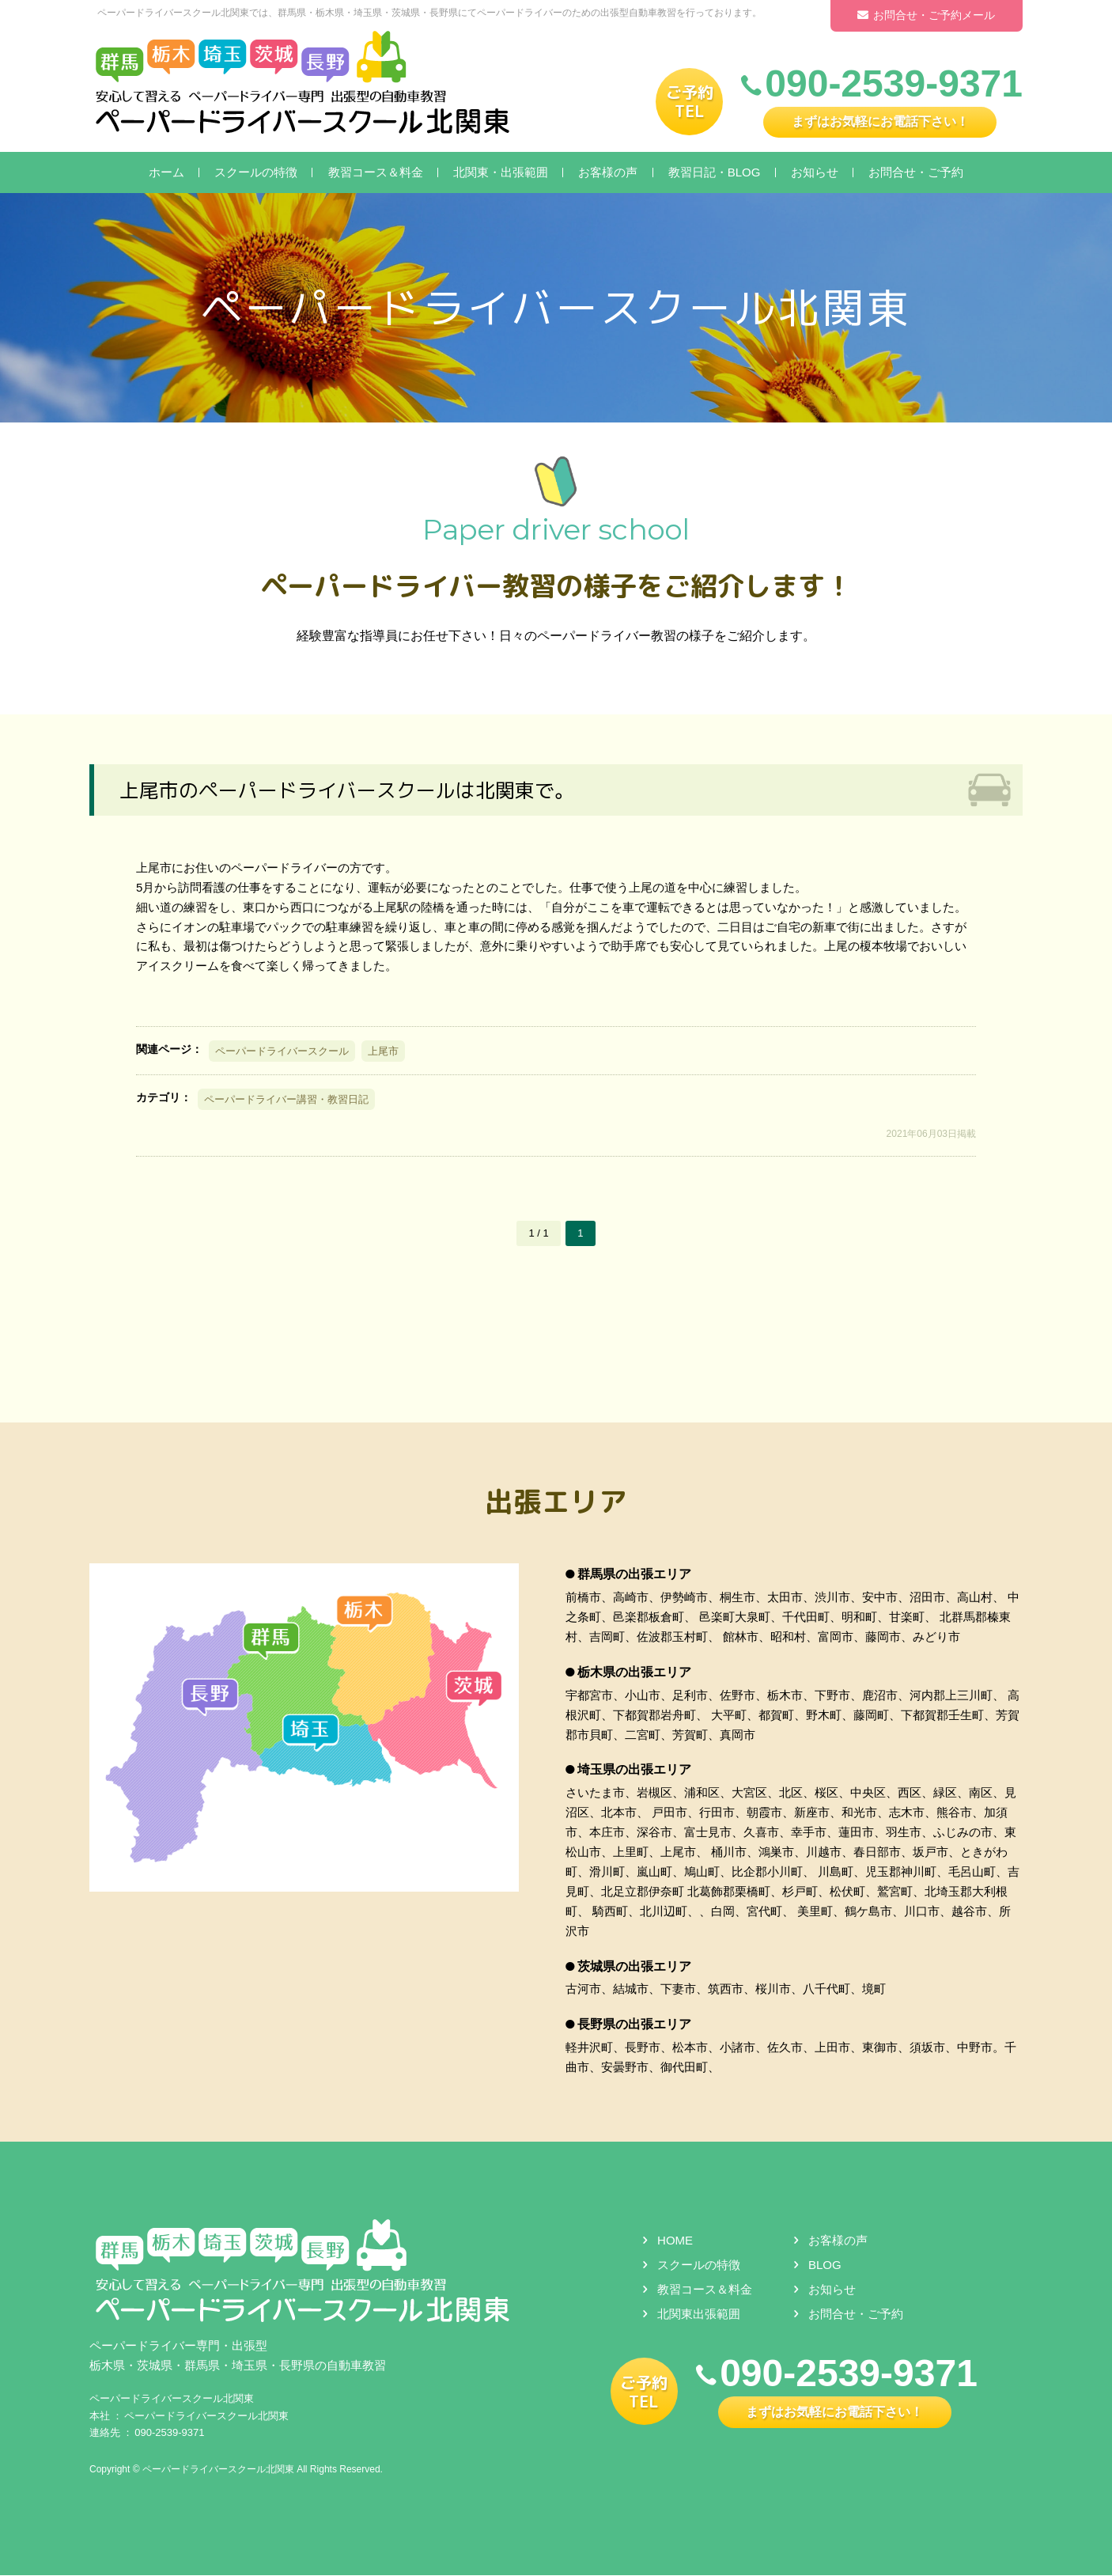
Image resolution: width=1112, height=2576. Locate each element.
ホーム (166, 172)
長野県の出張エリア (634, 2025)
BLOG (825, 2265)
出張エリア (556, 1500)
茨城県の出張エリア (634, 1966)
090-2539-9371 (169, 2433)
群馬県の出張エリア (634, 1575)
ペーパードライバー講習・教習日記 (286, 1099)
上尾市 (383, 1051)
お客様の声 (607, 172)
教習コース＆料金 (375, 172)
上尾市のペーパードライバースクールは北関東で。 (355, 789)
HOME (675, 2241)
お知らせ (814, 172)
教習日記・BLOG (714, 172)
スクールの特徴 (255, 172)
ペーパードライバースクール (282, 1051)
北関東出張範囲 (698, 2314)
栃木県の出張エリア (634, 1672)
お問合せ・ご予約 (915, 172)
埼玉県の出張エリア (634, 1770)
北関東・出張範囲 (500, 172)
